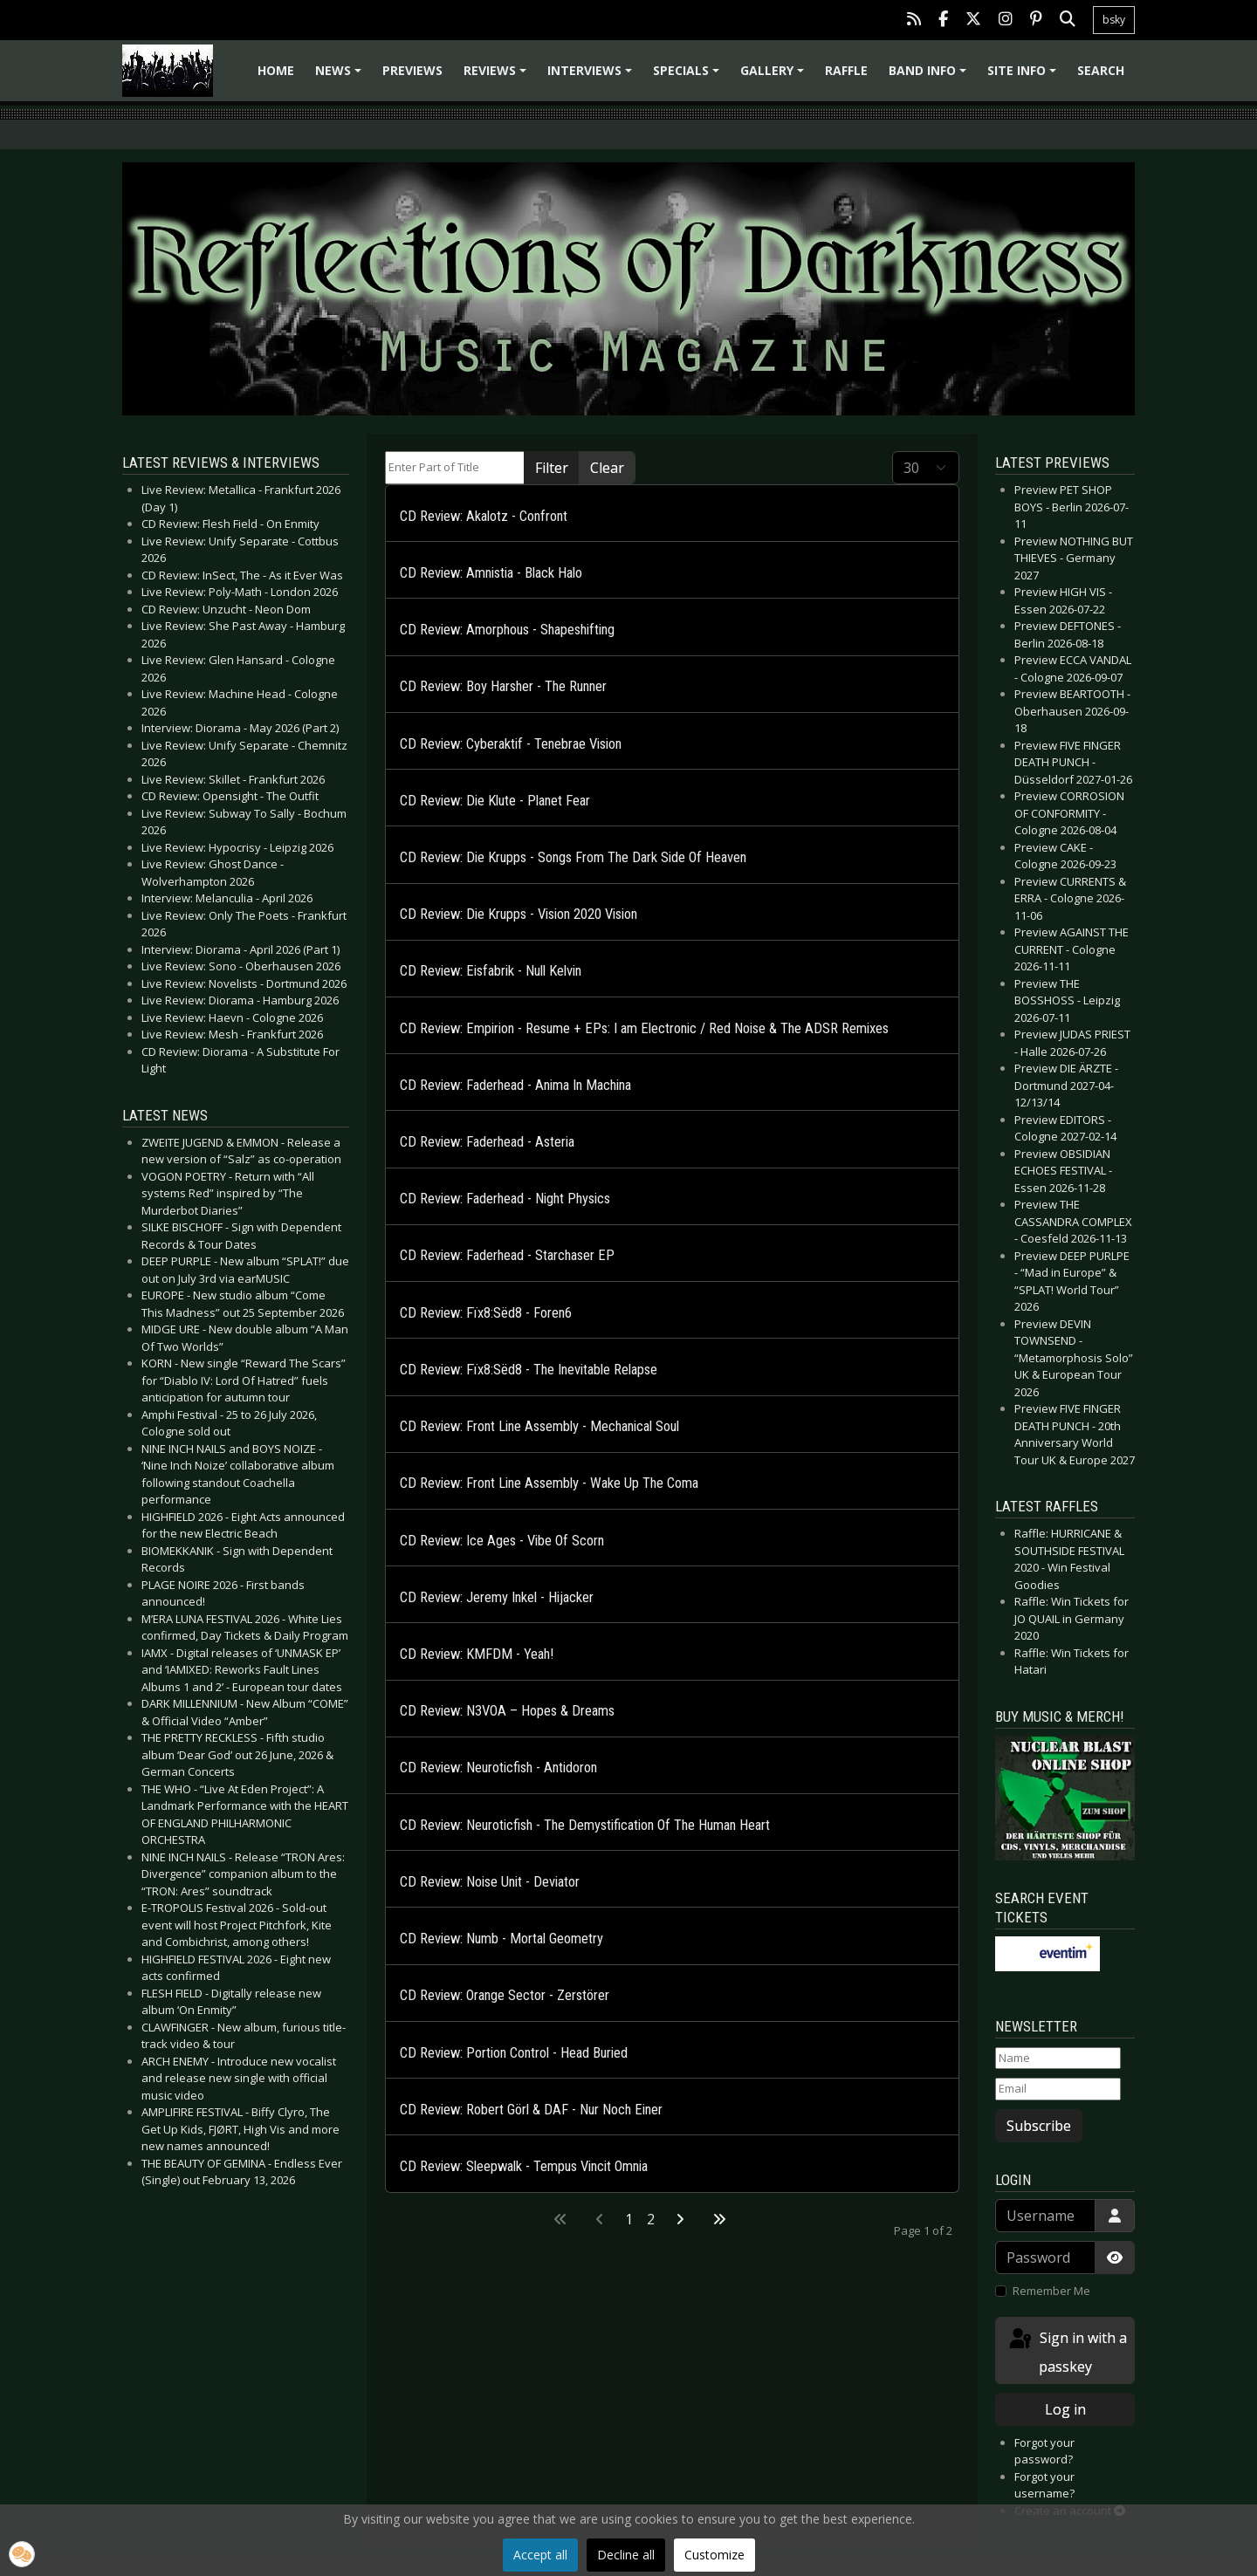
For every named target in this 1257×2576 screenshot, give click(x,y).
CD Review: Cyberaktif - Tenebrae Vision (511, 744)
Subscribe (1038, 2125)
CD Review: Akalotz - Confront (483, 516)
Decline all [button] (626, 2554)
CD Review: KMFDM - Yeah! (476, 1654)
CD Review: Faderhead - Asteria (487, 1142)
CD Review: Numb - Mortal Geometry (501, 1938)
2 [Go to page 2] (651, 2219)
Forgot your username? (1044, 2485)
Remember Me (1051, 2291)
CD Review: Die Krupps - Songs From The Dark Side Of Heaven (573, 857)
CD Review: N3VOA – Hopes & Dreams (507, 1710)
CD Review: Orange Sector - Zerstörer (504, 1995)
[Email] (1058, 2089)
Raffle (846, 70)
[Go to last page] (719, 2219)
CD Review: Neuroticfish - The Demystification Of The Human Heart (585, 1825)
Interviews (592, 76)
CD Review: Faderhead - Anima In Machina (515, 1085)
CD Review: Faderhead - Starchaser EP (507, 1255)
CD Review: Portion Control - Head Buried (514, 2053)
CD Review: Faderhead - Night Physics (505, 1198)
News (341, 76)
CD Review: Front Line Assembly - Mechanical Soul (539, 1426)
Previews (412, 70)
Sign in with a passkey (1066, 2351)
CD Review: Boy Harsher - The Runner (503, 686)
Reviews (498, 76)
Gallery (774, 76)
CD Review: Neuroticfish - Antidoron (498, 1767)
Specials (689, 76)
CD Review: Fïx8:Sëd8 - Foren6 (486, 1313)
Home (276, 70)
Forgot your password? (1044, 2451)
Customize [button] (714, 2554)
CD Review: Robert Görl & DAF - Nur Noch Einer (531, 2109)
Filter (551, 467)
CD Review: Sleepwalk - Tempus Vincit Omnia (524, 2166)
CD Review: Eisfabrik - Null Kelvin (490, 971)
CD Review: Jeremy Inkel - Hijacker (497, 1597)
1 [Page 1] (629, 2219)
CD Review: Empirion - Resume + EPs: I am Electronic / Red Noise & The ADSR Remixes (644, 1028)
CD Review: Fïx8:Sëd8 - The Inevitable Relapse (528, 1369)
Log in (1065, 2409)
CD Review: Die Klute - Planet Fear (495, 800)
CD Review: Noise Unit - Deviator (490, 1882)
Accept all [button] (540, 2554)
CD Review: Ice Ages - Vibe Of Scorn (502, 1540)
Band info (930, 76)
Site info (1024, 76)
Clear (607, 467)
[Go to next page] (680, 2219)
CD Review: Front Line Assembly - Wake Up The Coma (549, 1483)
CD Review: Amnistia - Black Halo (491, 573)
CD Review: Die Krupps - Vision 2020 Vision (518, 914)
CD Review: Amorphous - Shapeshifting (507, 629)
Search (1100, 70)
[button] (22, 2554)
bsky (1113, 19)
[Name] (1058, 2058)
